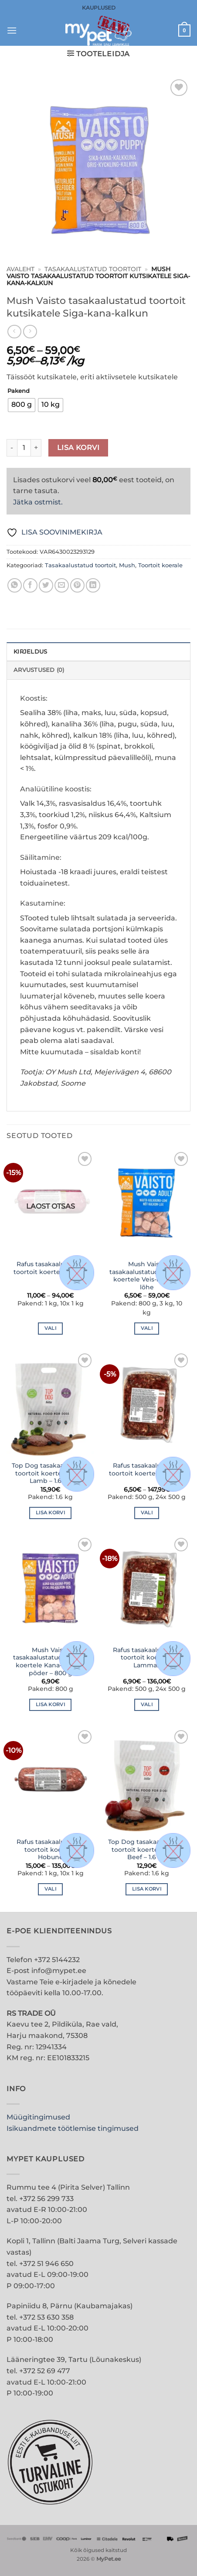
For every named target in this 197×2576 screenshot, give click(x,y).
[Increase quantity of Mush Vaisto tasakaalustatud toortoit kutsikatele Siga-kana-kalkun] (36, 448)
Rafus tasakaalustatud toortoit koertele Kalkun (147, 1469)
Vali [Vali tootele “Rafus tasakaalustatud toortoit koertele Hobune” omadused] (50, 1889)
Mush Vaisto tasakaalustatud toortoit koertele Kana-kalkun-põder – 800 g (50, 1661)
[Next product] (14, 331)
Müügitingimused (38, 2117)
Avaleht (20, 269)
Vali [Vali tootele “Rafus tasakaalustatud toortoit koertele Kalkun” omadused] (147, 1512)
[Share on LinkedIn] (93, 585)
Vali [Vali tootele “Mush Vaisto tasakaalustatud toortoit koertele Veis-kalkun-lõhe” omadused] (147, 1328)
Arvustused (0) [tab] (39, 670)
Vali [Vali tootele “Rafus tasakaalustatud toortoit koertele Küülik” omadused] (50, 1328)
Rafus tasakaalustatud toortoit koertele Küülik (50, 1268)
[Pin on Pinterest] (77, 585)
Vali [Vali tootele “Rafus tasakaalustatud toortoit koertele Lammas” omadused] (147, 1704)
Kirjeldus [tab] (30, 651)
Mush (127, 565)
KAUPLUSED (98, 7)
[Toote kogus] (24, 448)
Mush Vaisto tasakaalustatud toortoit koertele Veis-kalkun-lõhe (146, 1276)
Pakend (18, 391)
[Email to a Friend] (61, 585)
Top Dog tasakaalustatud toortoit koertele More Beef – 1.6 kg (147, 1849)
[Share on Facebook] (30, 585)
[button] (12, 30)
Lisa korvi (78, 447)
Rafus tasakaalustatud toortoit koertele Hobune (51, 1849)
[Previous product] (30, 331)
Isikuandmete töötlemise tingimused (73, 2128)
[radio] (21, 405)
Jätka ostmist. (38, 502)
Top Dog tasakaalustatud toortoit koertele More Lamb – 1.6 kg (50, 1473)
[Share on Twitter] (46, 585)
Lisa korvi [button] (50, 1512)
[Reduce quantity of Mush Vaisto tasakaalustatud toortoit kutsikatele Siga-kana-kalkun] (12, 448)
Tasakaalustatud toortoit (92, 269)
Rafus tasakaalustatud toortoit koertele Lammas (147, 1657)
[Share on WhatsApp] (14, 585)
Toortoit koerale (160, 565)
